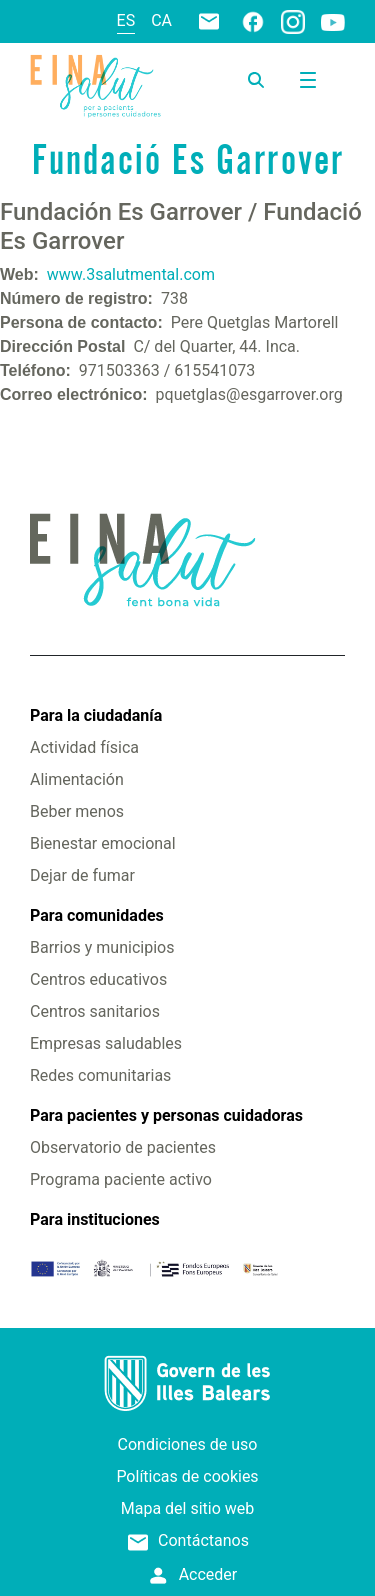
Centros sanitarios (95, 1011)
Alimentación (77, 779)
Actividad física (84, 747)
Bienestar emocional (103, 843)
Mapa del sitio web (188, 1508)
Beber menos (77, 811)
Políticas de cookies (187, 1476)
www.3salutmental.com (131, 274)
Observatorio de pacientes (123, 1147)
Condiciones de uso (188, 1444)
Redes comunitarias (100, 1075)
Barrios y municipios (102, 947)
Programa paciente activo (121, 1179)
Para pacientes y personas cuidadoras (166, 1115)
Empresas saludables (106, 1043)
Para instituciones (95, 1219)
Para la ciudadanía (96, 715)
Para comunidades (97, 915)
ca (161, 20)
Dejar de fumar (82, 875)
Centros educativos (98, 979)
